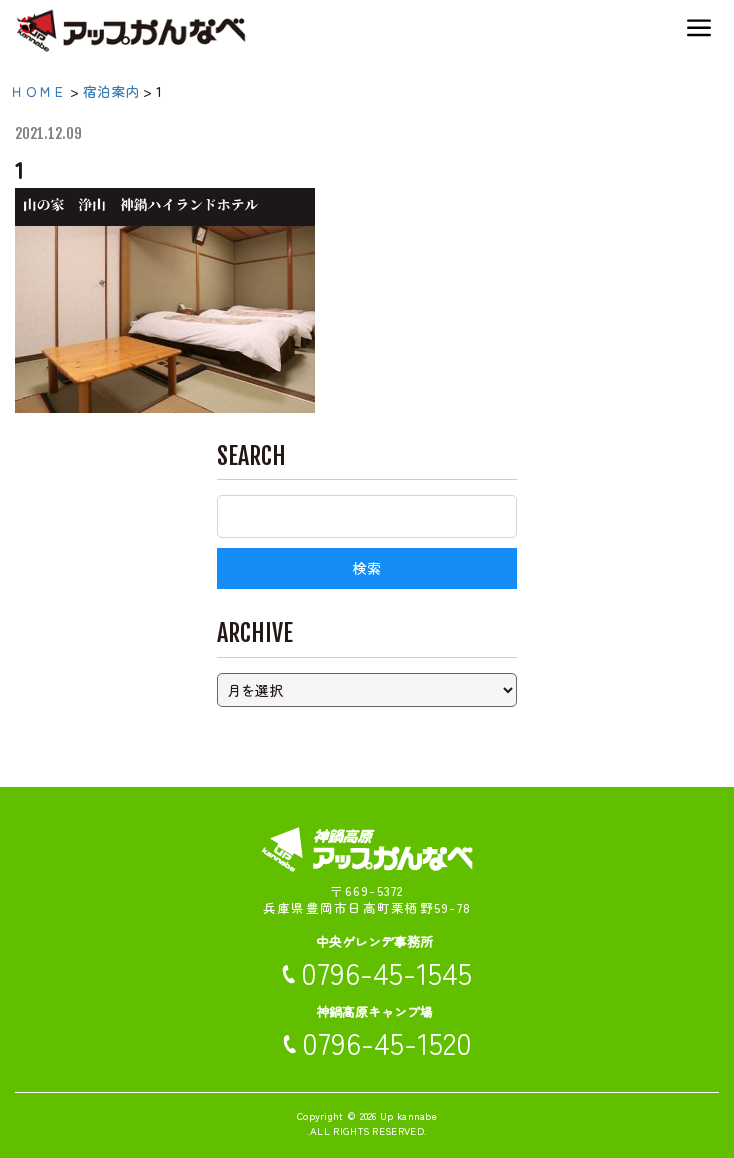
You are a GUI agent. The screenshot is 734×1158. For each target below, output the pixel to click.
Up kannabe (408, 1115)
